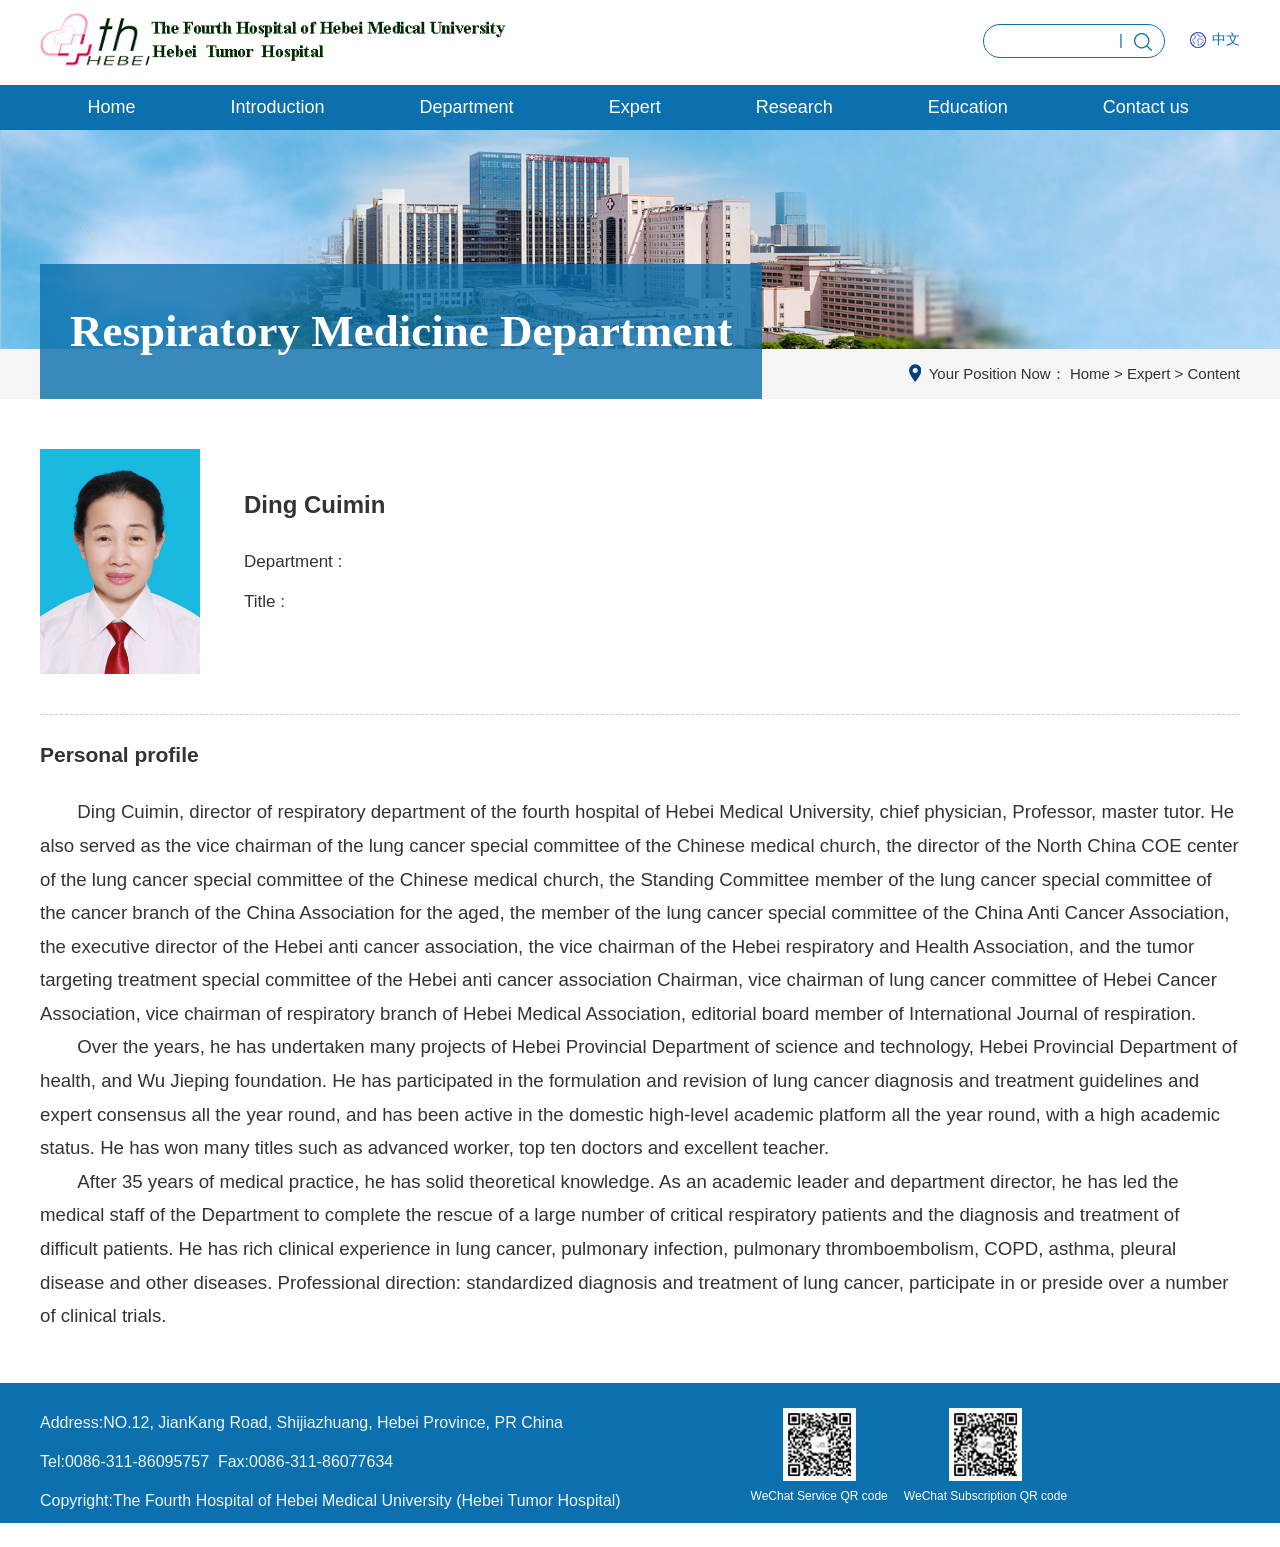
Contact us (1146, 107)
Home (112, 107)
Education (968, 107)
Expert (635, 107)
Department (467, 107)
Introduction (278, 107)
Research (794, 107)
